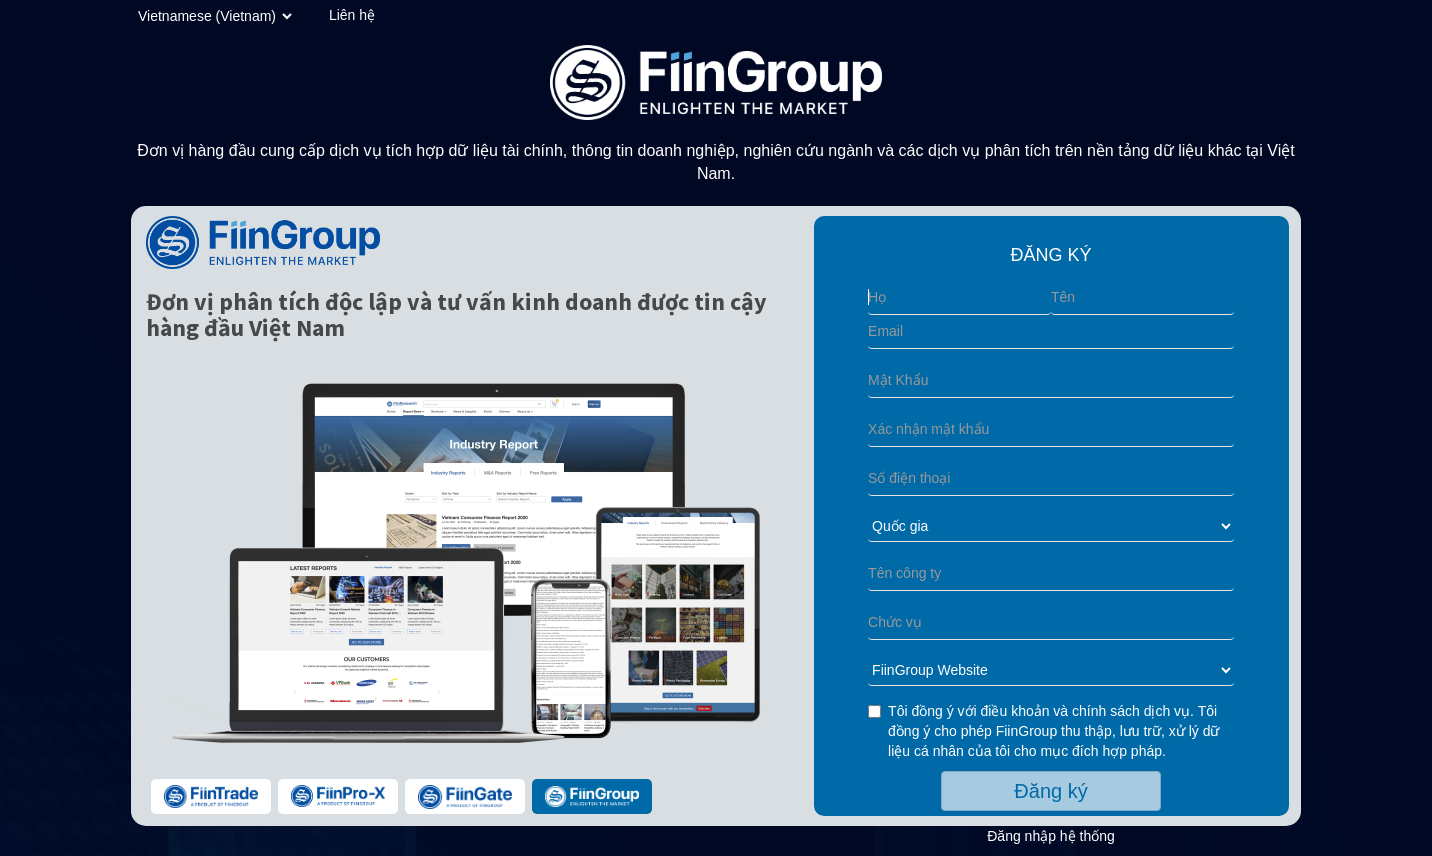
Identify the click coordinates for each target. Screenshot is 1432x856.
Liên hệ (352, 15)
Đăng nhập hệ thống (1051, 836)
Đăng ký (1050, 791)
